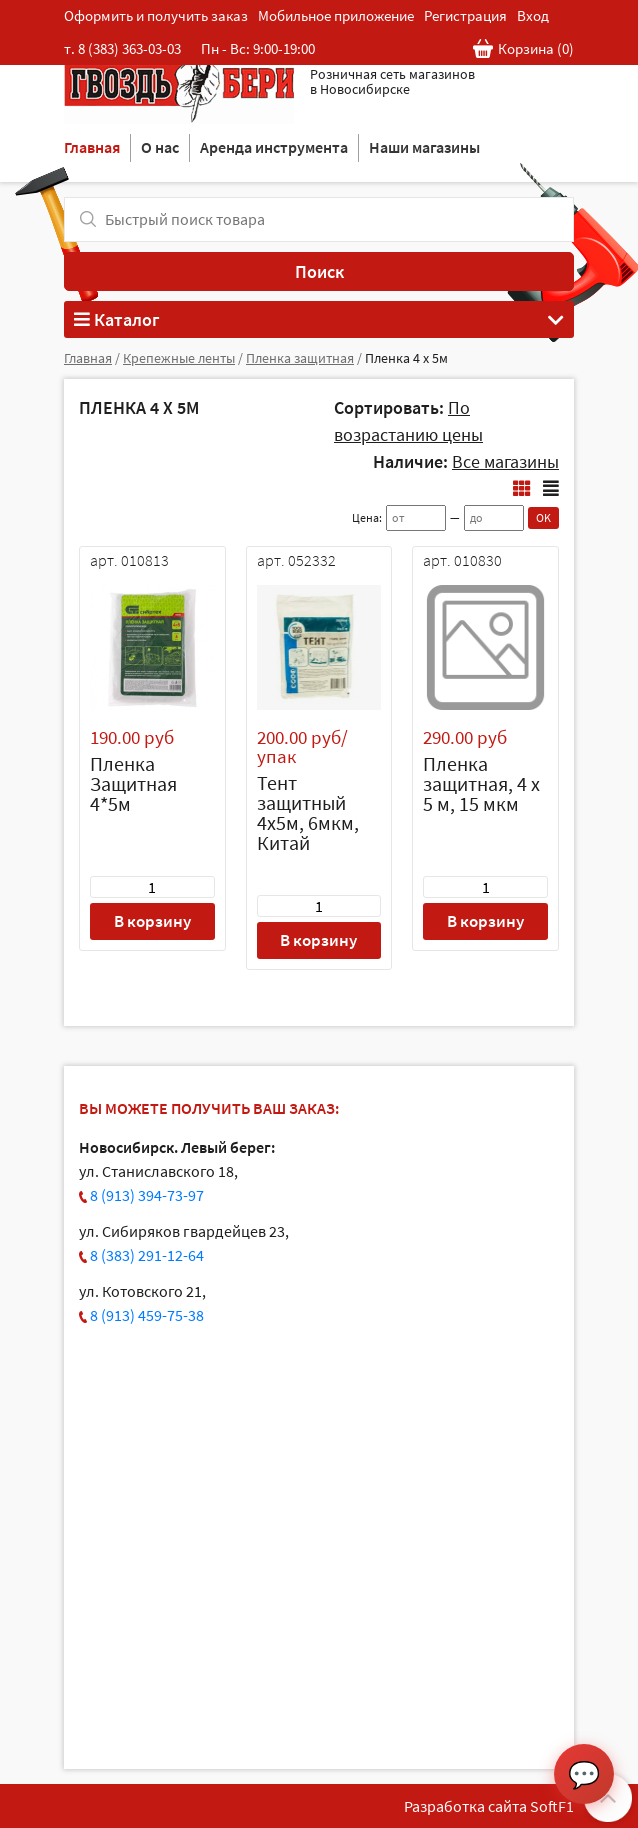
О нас (160, 147)
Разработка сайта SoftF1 (489, 1806)
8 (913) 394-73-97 (147, 1195)
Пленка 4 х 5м (406, 358)
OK (543, 517)
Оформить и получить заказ (156, 15)
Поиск (319, 271)
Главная (92, 147)
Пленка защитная (300, 358)
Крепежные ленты (179, 358)
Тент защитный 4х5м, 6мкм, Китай (308, 812)
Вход (533, 15)
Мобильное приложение (336, 15)
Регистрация (465, 15)
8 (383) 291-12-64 (147, 1255)
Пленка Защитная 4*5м (133, 783)
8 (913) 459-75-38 (147, 1315)
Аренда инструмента (274, 147)
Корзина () (523, 49)
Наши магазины (424, 147)
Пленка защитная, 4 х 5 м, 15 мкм (481, 783)
